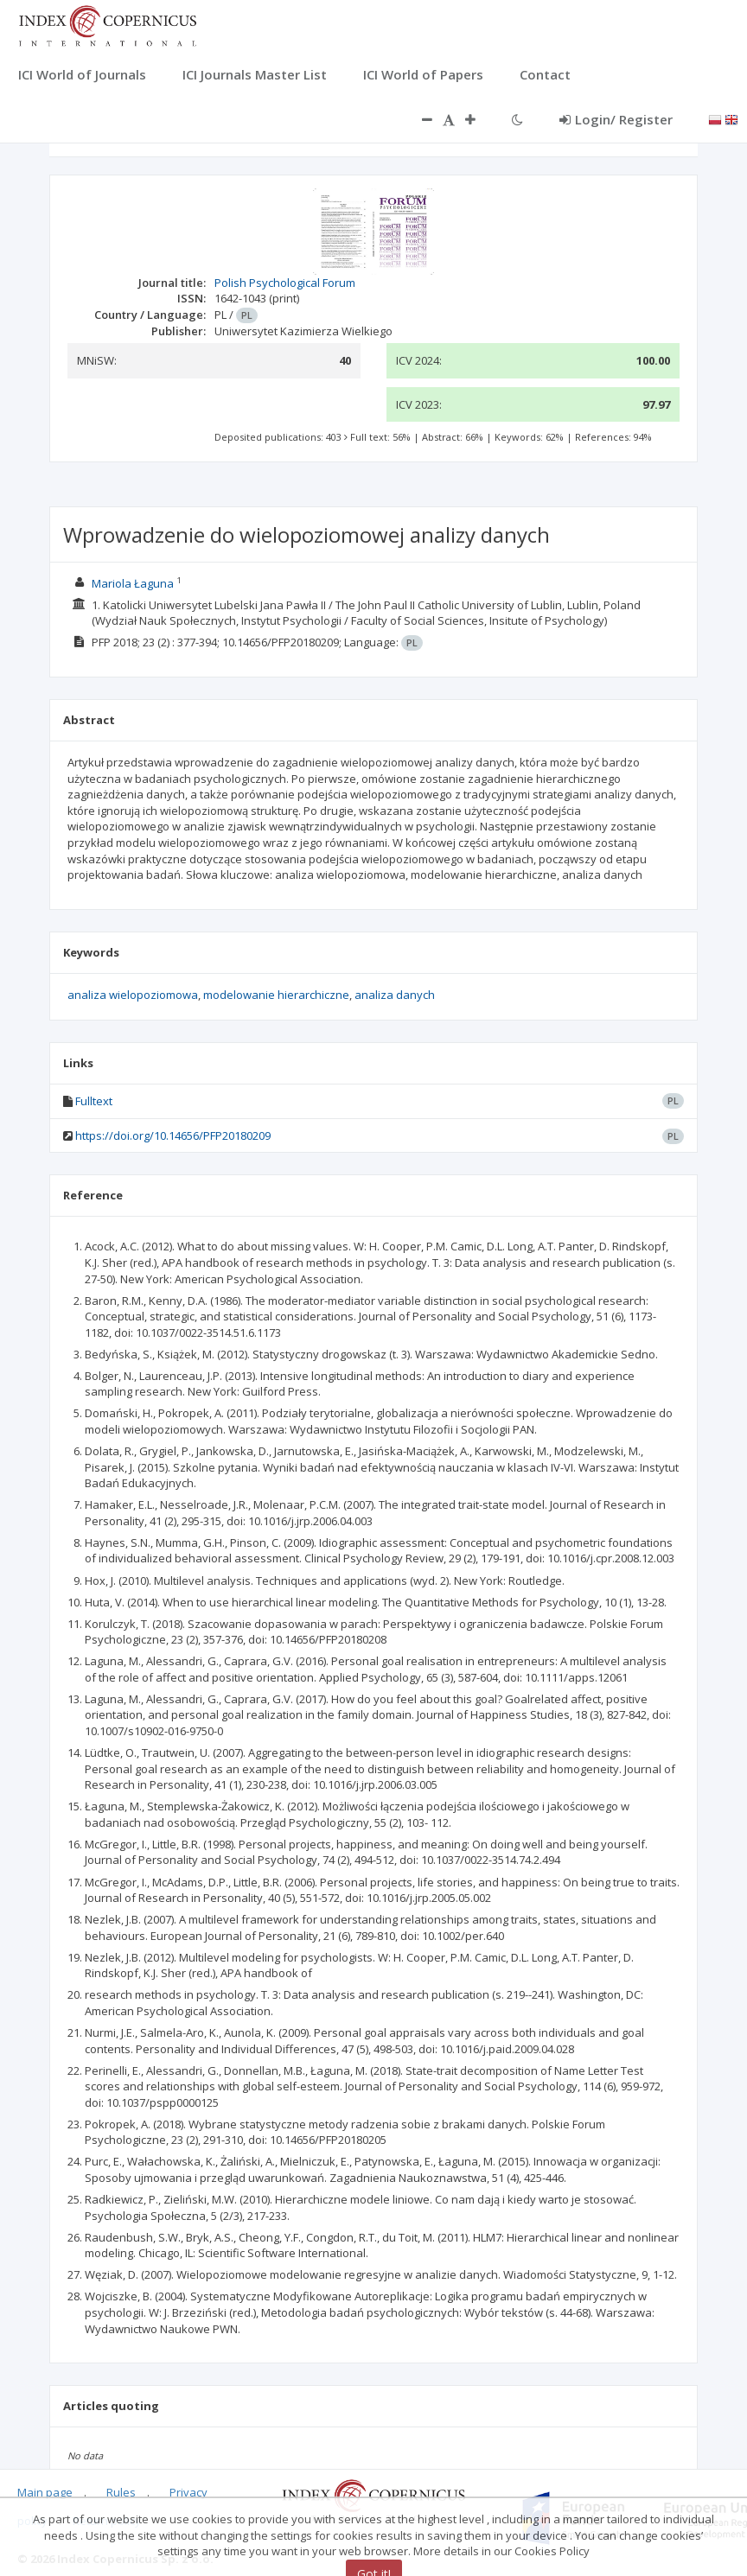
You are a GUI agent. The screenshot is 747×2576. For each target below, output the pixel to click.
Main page (45, 2492)
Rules (121, 2492)
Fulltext (93, 1101)
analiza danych (394, 994)
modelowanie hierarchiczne (276, 994)
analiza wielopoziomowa (132, 994)
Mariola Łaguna (133, 583)
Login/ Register (616, 119)
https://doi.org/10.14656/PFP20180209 (173, 1135)
